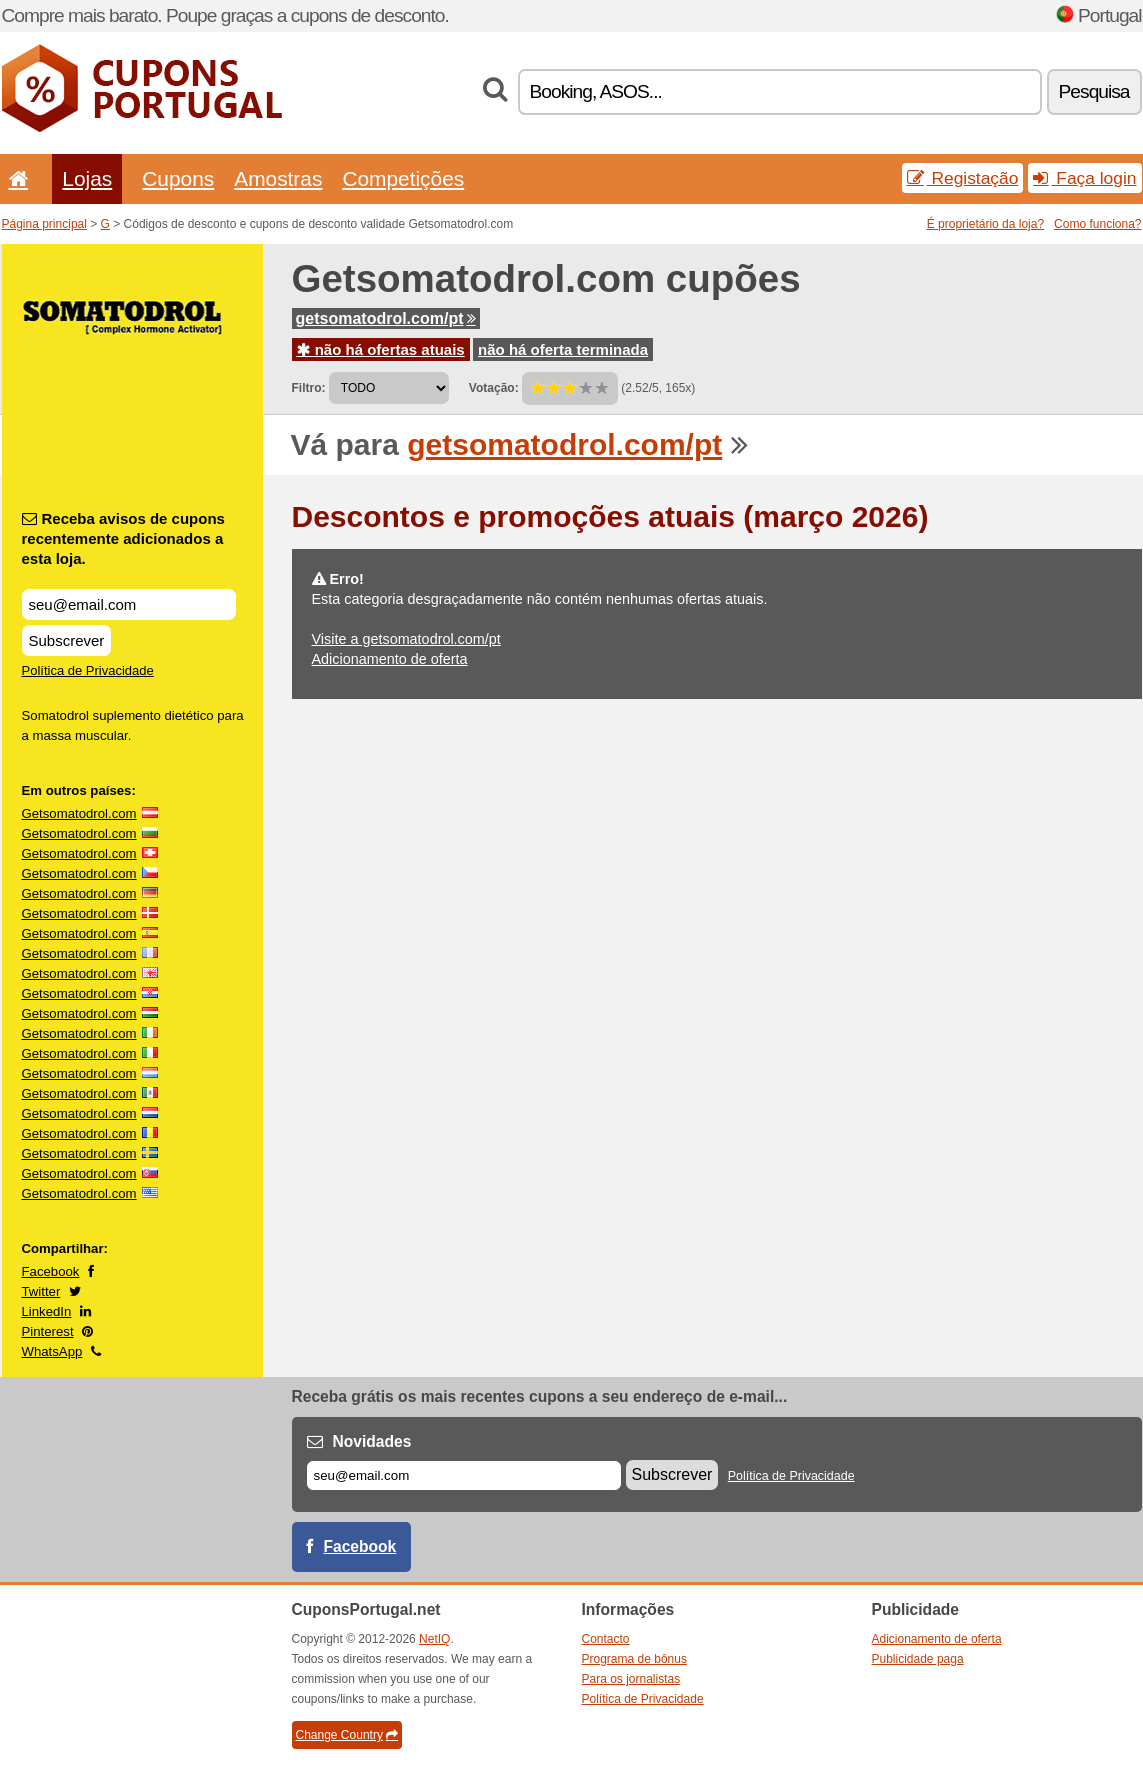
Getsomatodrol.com (79, 813)
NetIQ (434, 1639)
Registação (963, 178)
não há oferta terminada (563, 349)
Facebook (51, 1271)
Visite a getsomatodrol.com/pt (406, 639)
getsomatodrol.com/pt (386, 318)
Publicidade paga (918, 1659)
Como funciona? (1097, 224)
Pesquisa (1094, 91)
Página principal (44, 224)
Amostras (278, 178)
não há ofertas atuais (381, 349)
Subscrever (67, 640)
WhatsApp (52, 1351)
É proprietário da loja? (985, 224)
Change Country (347, 1735)
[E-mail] (464, 1475)
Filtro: (309, 388)
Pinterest (48, 1331)
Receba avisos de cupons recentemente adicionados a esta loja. (123, 538)
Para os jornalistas (631, 1679)
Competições (403, 178)
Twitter (41, 1291)
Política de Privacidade (88, 670)
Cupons (178, 178)
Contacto (606, 1639)
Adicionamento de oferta (390, 659)
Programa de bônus (634, 1659)
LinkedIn (47, 1311)
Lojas (87, 178)
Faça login (1084, 178)
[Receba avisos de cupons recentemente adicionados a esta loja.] (129, 604)
